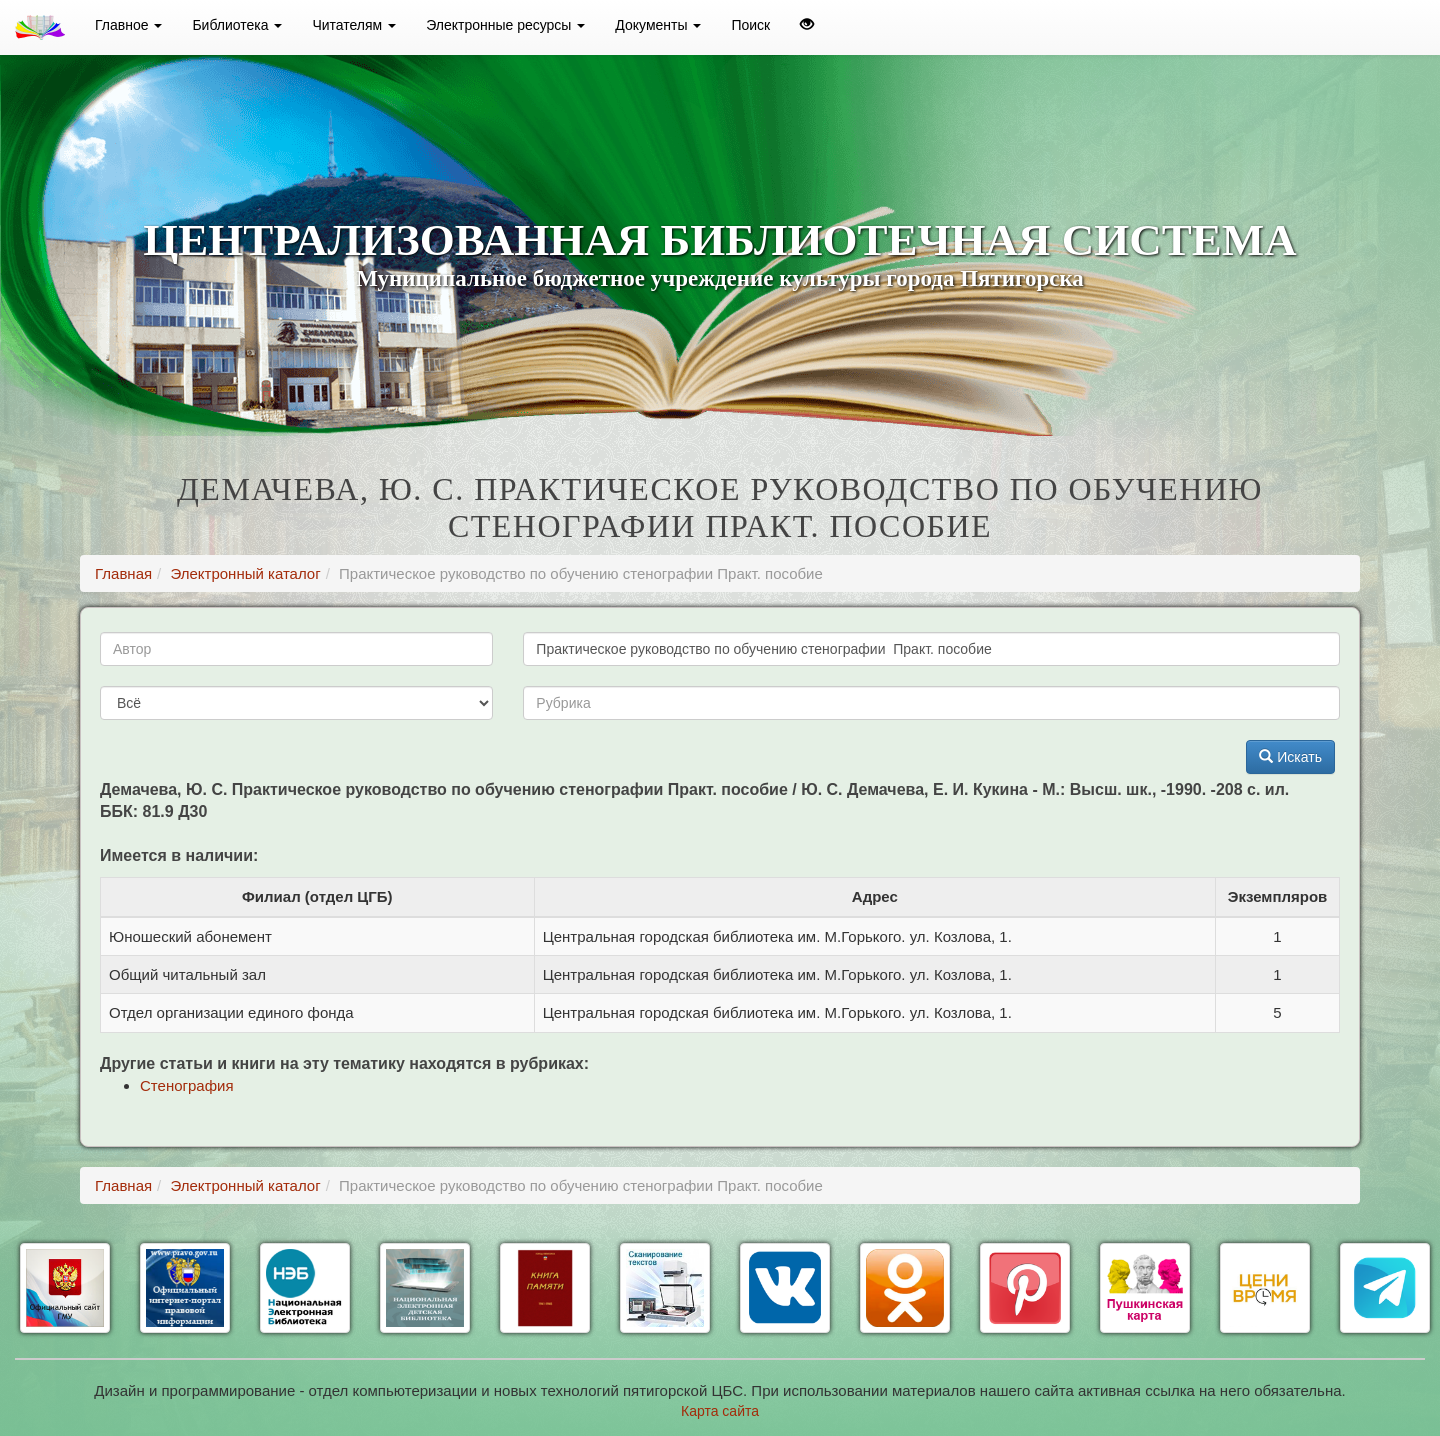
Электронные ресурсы (505, 25)
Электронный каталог (245, 573)
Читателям (354, 25)
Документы (658, 25)
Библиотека (237, 25)
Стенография (187, 1085)
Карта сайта (720, 1411)
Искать (1290, 757)
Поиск (750, 25)
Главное (128, 25)
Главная (123, 573)
